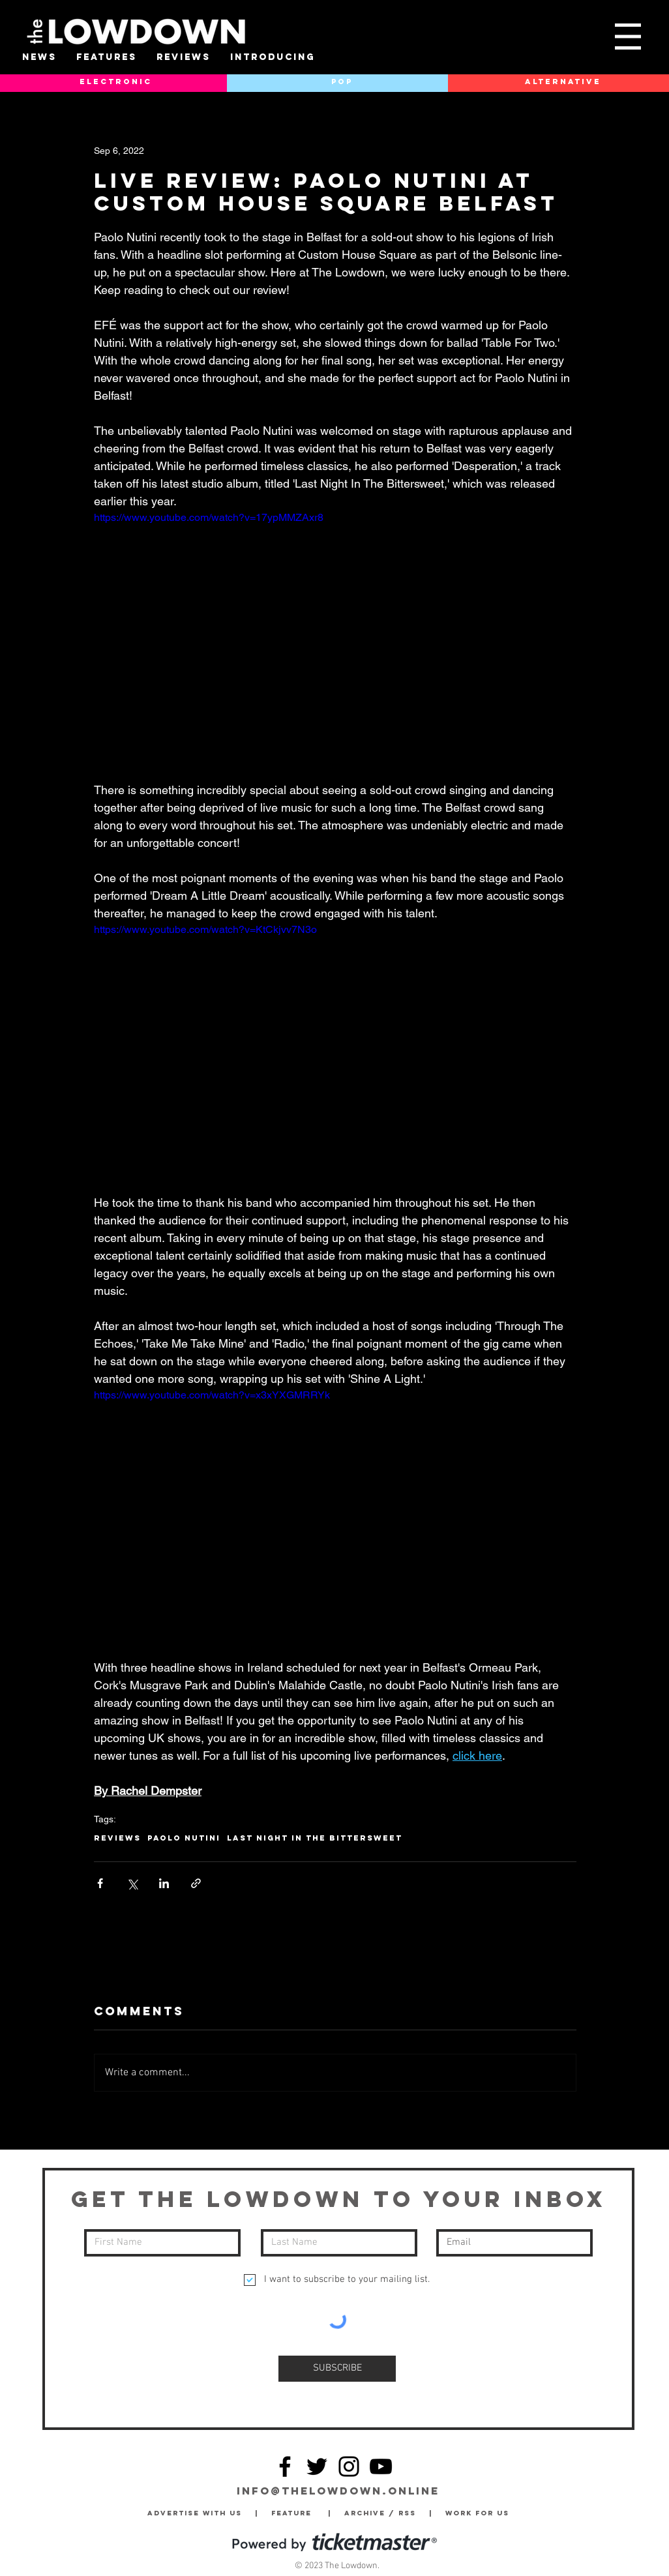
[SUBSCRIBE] (337, 2369)
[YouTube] (380, 2466)
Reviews (117, 1838)
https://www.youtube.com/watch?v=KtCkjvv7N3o (205, 929)
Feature (299, 2513)
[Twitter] (317, 2466)
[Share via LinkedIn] (164, 1883)
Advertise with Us (194, 2513)
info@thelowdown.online (338, 2490)
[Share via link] (196, 1883)
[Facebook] (285, 2466)
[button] (628, 36)
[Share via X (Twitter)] (132, 1883)
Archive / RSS (383, 2513)
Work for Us (480, 2513)
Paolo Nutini (183, 1838)
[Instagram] (349, 2466)
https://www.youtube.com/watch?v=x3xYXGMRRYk (212, 1395)
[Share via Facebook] (100, 1883)
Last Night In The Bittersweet (314, 1838)
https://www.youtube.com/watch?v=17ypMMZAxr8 (208, 517)
